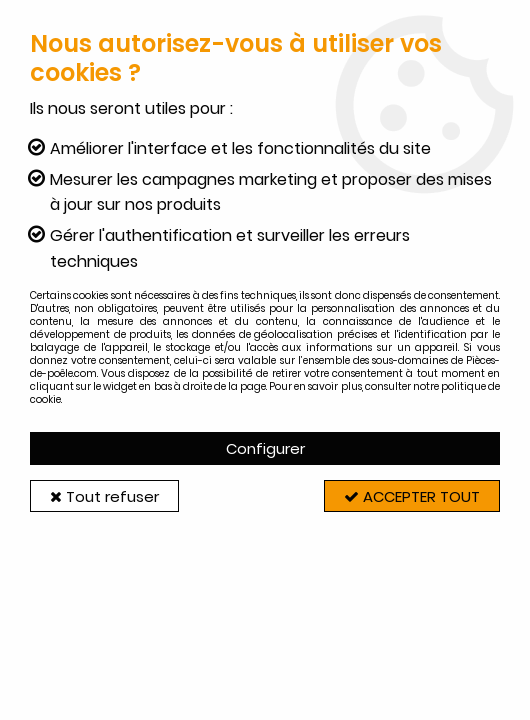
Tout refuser (105, 496)
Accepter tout (411, 496)
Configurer (265, 448)
